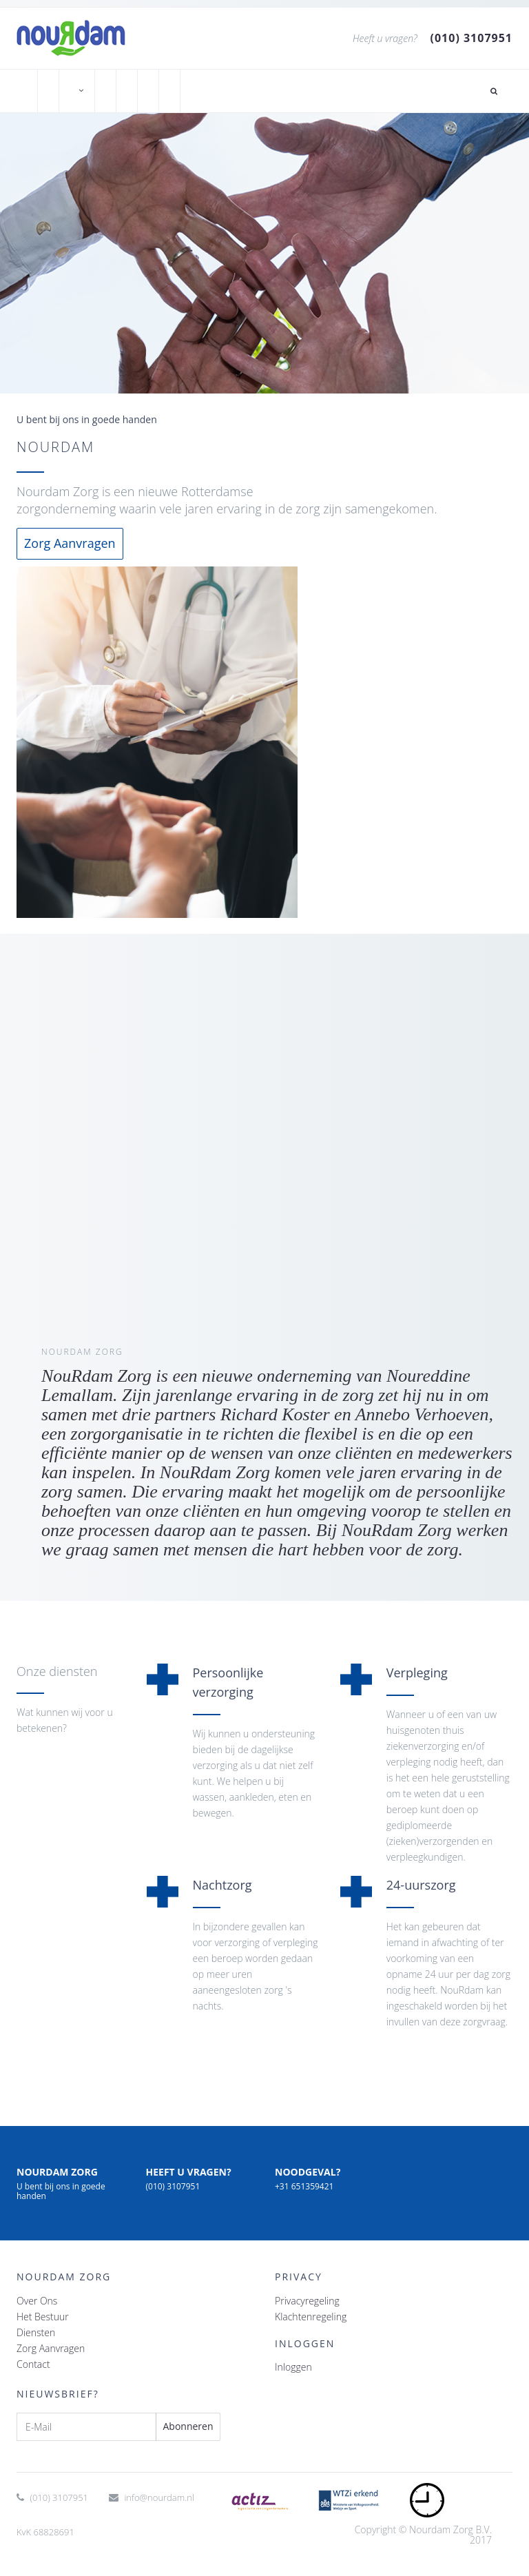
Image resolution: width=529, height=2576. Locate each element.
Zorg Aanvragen (70, 543)
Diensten (36, 2332)
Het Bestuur (43, 2316)
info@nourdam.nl (159, 2497)
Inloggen (293, 2366)
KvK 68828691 (45, 2532)
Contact (33, 2364)
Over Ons (37, 2300)
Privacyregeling (307, 2300)
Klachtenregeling (310, 2316)
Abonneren (188, 2426)
